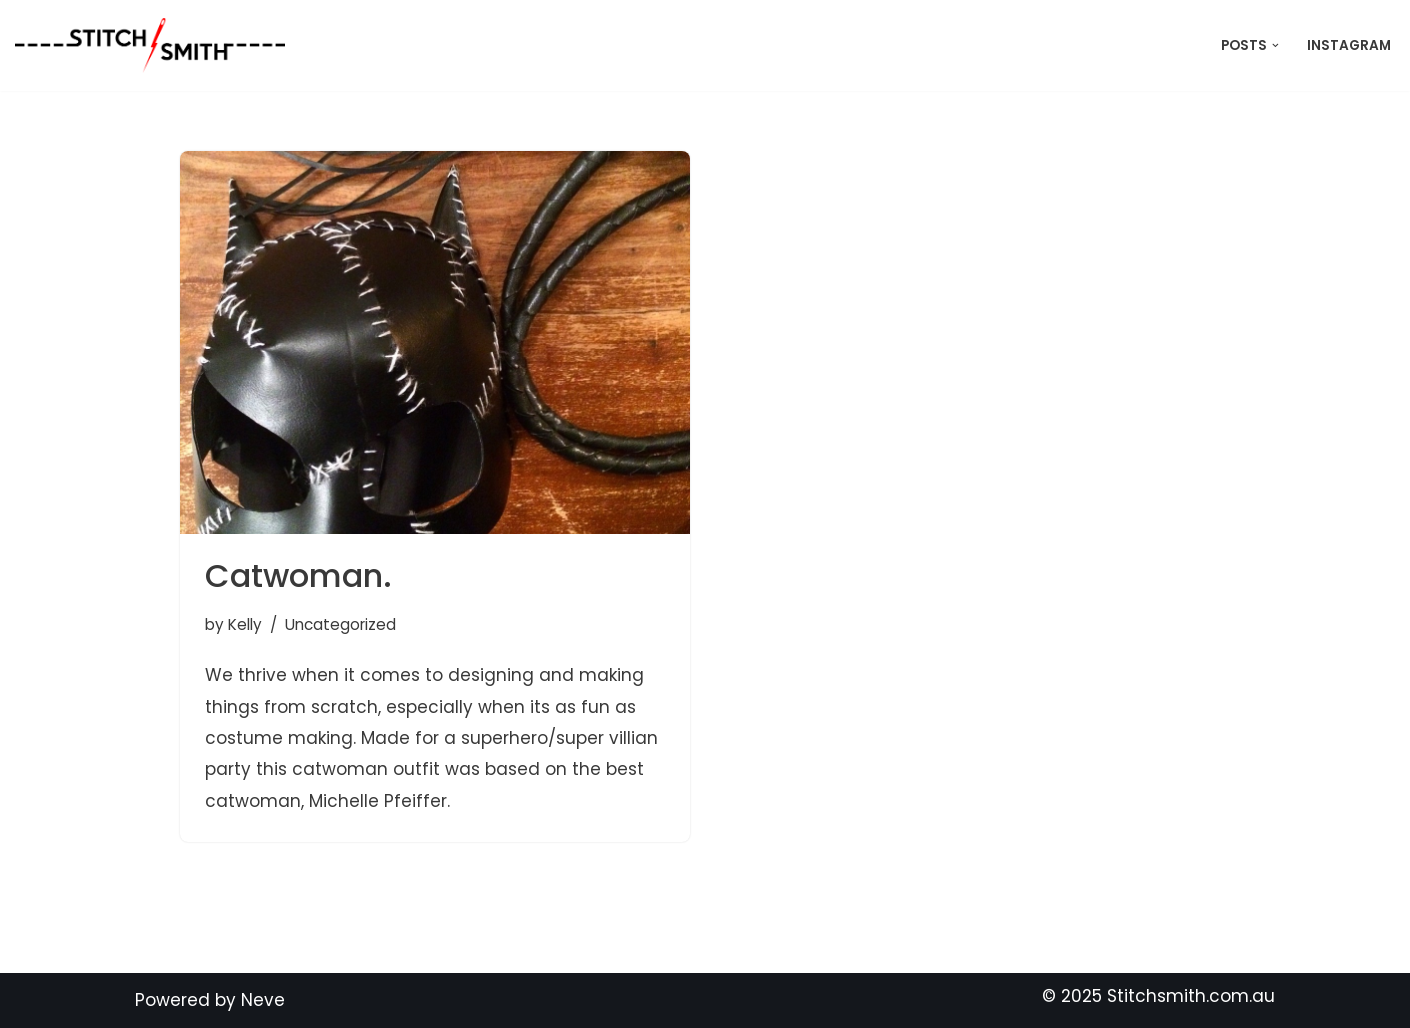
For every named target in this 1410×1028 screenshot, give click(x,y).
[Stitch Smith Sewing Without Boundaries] (155, 45)
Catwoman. (298, 575)
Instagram (1349, 45)
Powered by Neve (210, 1000)
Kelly (245, 624)
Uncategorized (340, 624)
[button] (1275, 45)
